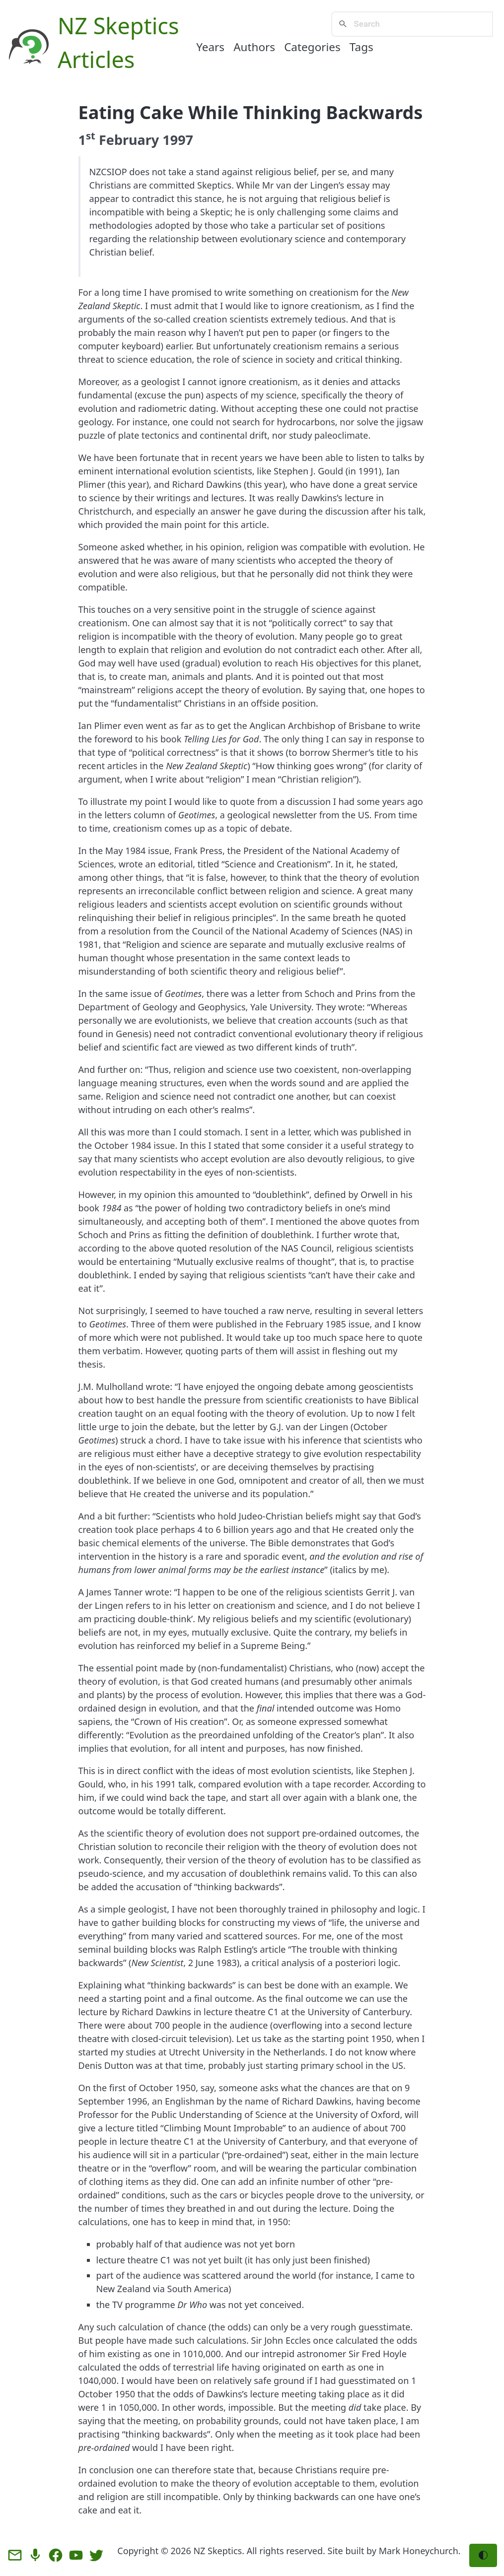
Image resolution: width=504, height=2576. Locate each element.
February (129, 140)
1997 (177, 140)
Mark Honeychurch (418, 2551)
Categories (312, 47)
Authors (254, 47)
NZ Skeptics (118, 25)
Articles (96, 59)
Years (210, 47)
